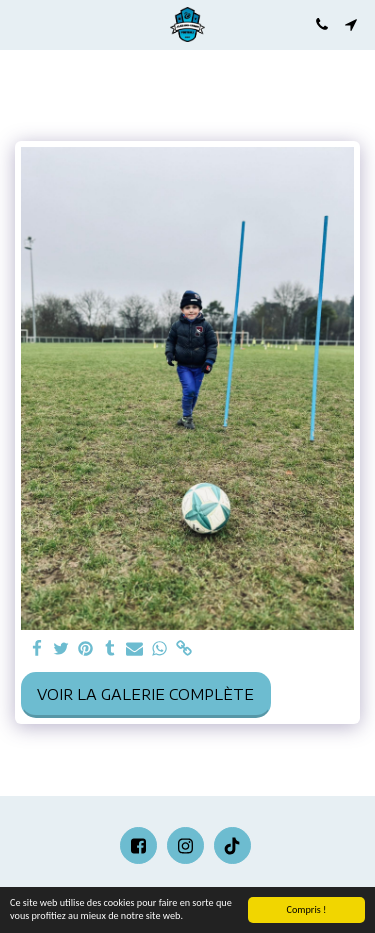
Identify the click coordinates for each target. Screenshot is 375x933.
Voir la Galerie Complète (145, 694)
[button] (22, 23)
